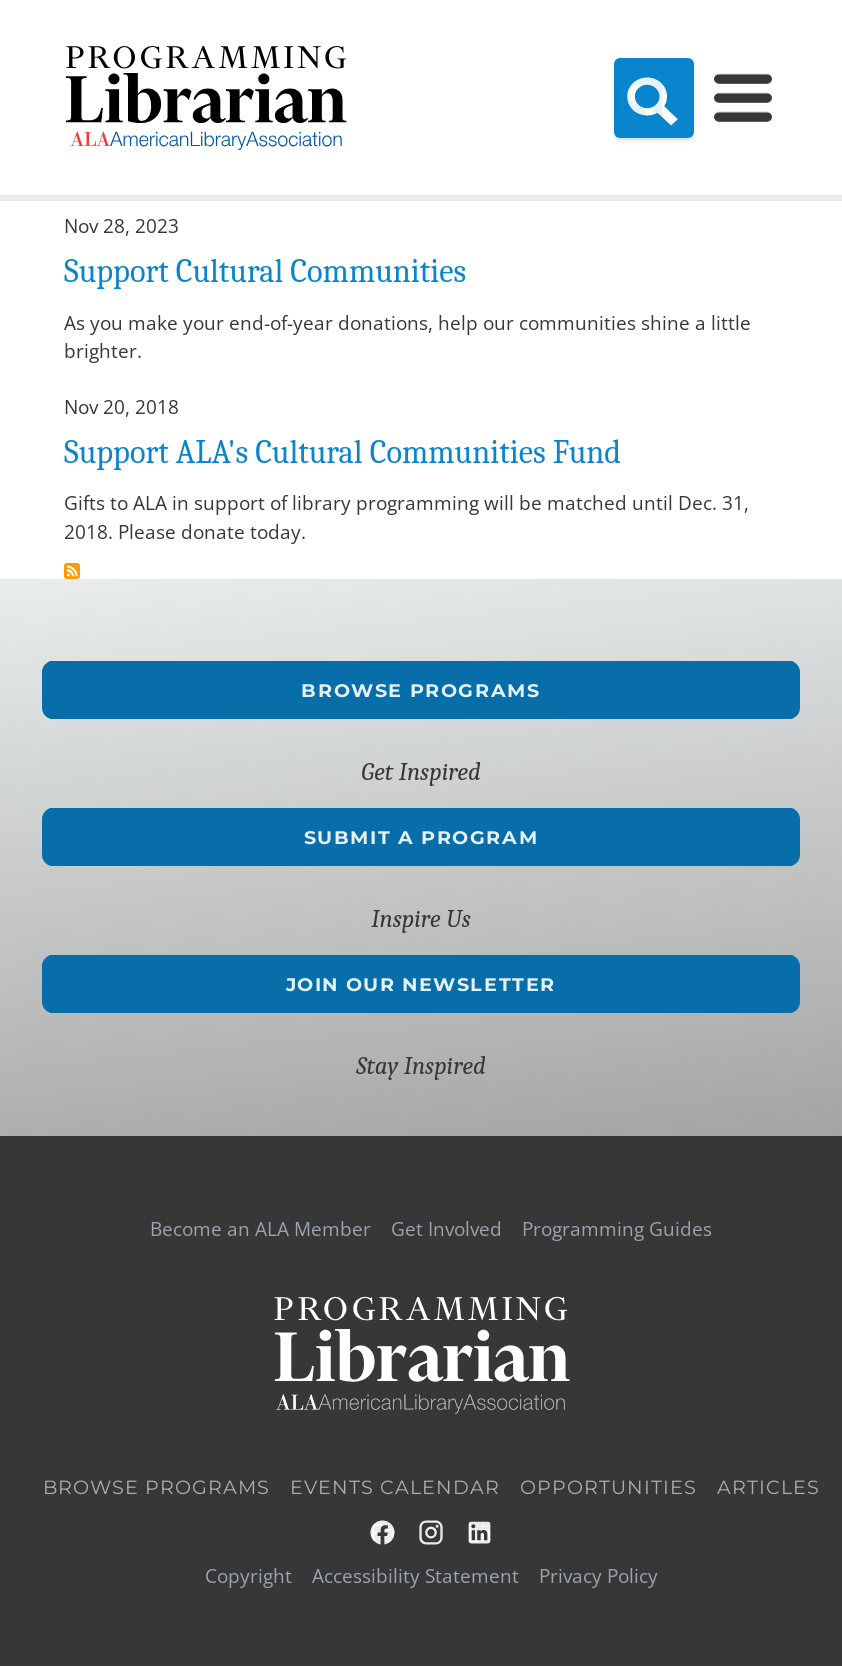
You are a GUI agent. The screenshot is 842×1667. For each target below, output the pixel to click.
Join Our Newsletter (421, 984)
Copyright (248, 1576)
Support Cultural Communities (265, 271)
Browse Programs (420, 689)
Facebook (383, 1532)
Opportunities (608, 1487)
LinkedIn (480, 1532)
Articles (768, 1487)
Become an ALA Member (260, 1229)
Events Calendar (395, 1487)
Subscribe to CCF (72, 571)
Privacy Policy (598, 1576)
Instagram (432, 1532)
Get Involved (446, 1229)
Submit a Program (421, 837)
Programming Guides (617, 1229)
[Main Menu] (743, 97)
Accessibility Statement (415, 1576)
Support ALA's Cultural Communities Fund (342, 452)
